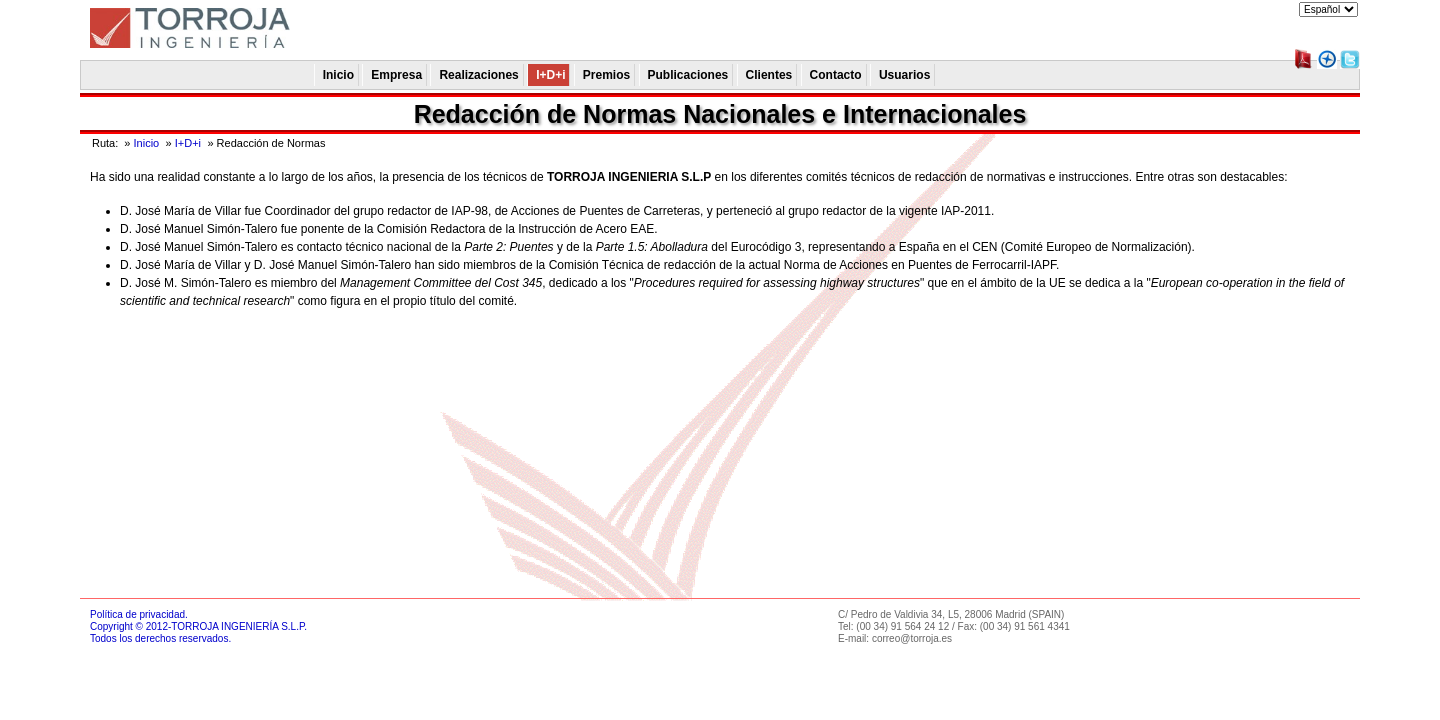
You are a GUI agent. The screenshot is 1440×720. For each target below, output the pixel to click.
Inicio (147, 143)
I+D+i (188, 143)
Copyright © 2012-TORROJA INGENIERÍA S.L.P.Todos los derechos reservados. (198, 632)
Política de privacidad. (139, 614)
